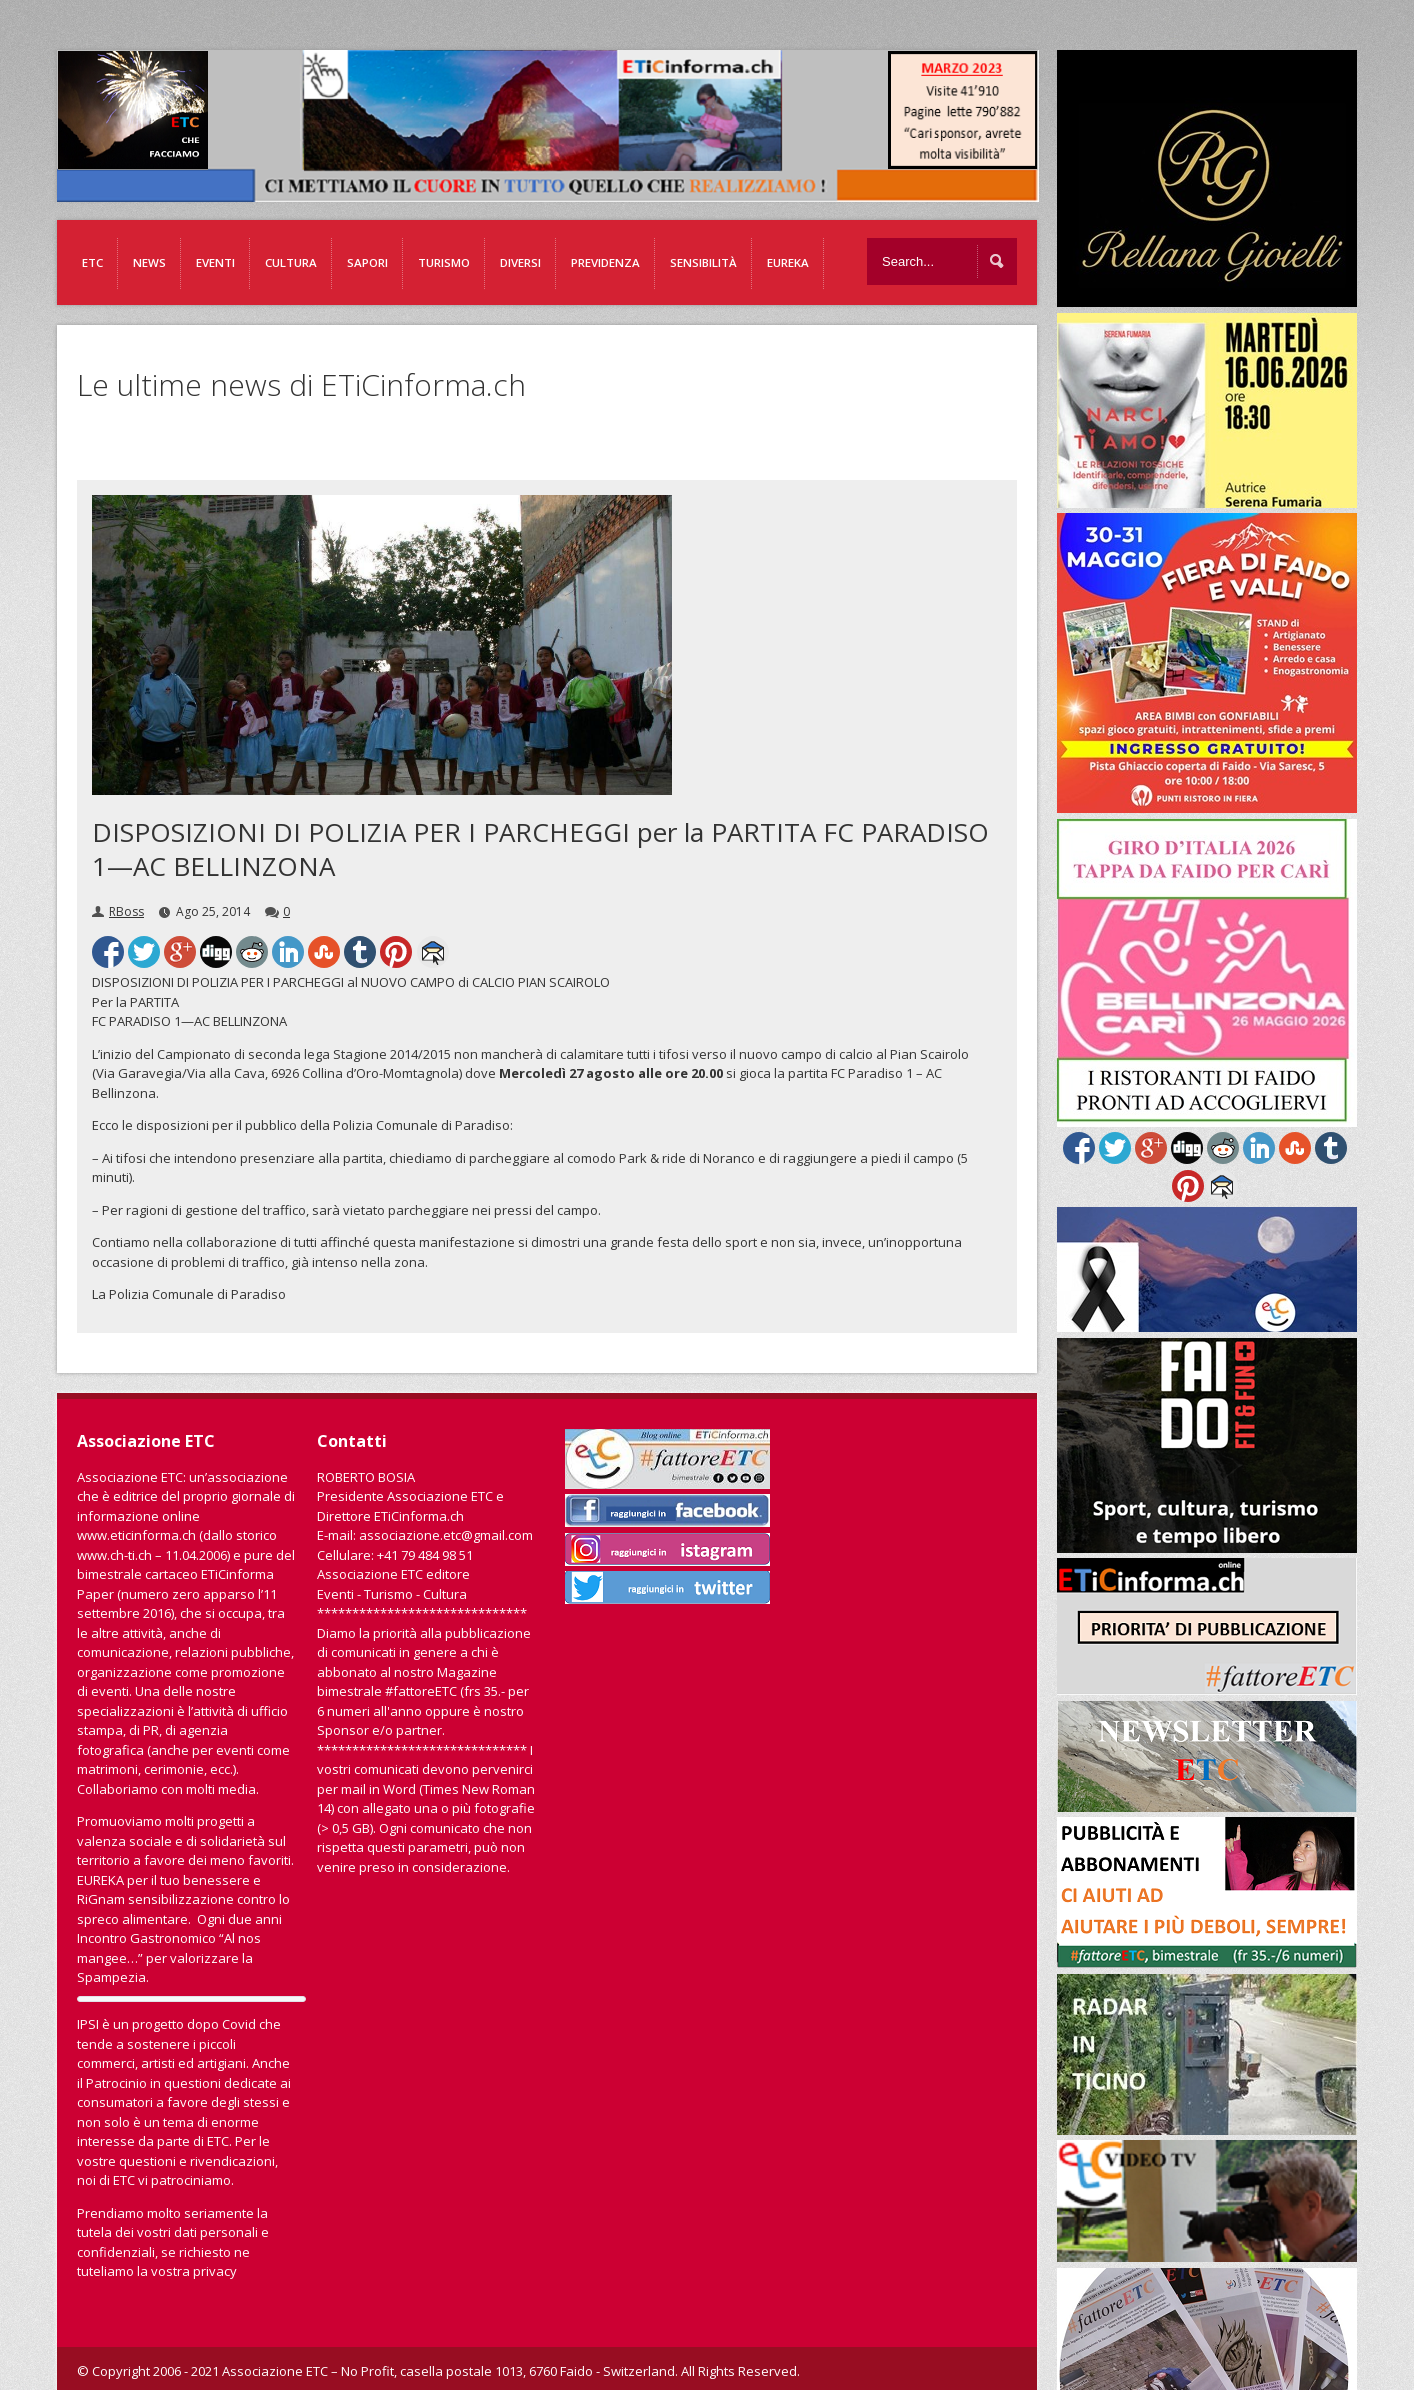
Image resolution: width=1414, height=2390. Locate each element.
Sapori (367, 262)
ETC (92, 262)
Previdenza (605, 262)
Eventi (215, 262)
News (149, 262)
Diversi (520, 262)
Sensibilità (703, 262)
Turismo (444, 262)
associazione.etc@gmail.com (446, 1535)
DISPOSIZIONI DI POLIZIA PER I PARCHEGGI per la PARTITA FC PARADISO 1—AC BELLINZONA (540, 849)
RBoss (126, 911)
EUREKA (788, 262)
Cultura (291, 262)
